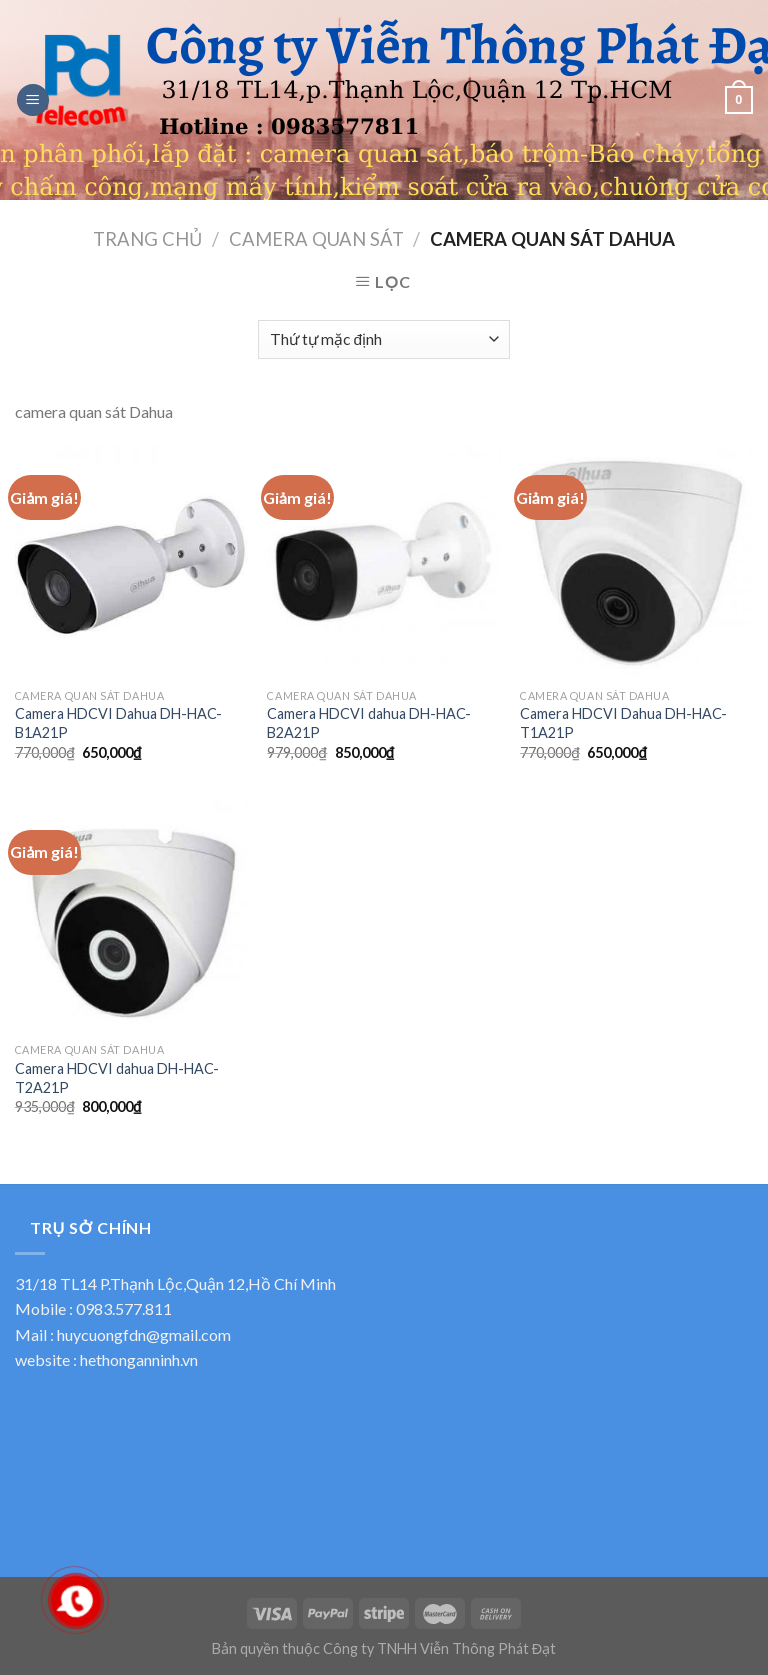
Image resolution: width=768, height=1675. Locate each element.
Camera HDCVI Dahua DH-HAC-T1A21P (623, 723)
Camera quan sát (316, 239)
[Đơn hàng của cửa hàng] (384, 339)
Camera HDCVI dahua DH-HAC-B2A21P (369, 723)
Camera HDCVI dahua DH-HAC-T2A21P (117, 1078)
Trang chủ (147, 239)
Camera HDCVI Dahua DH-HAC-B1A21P (118, 723)
